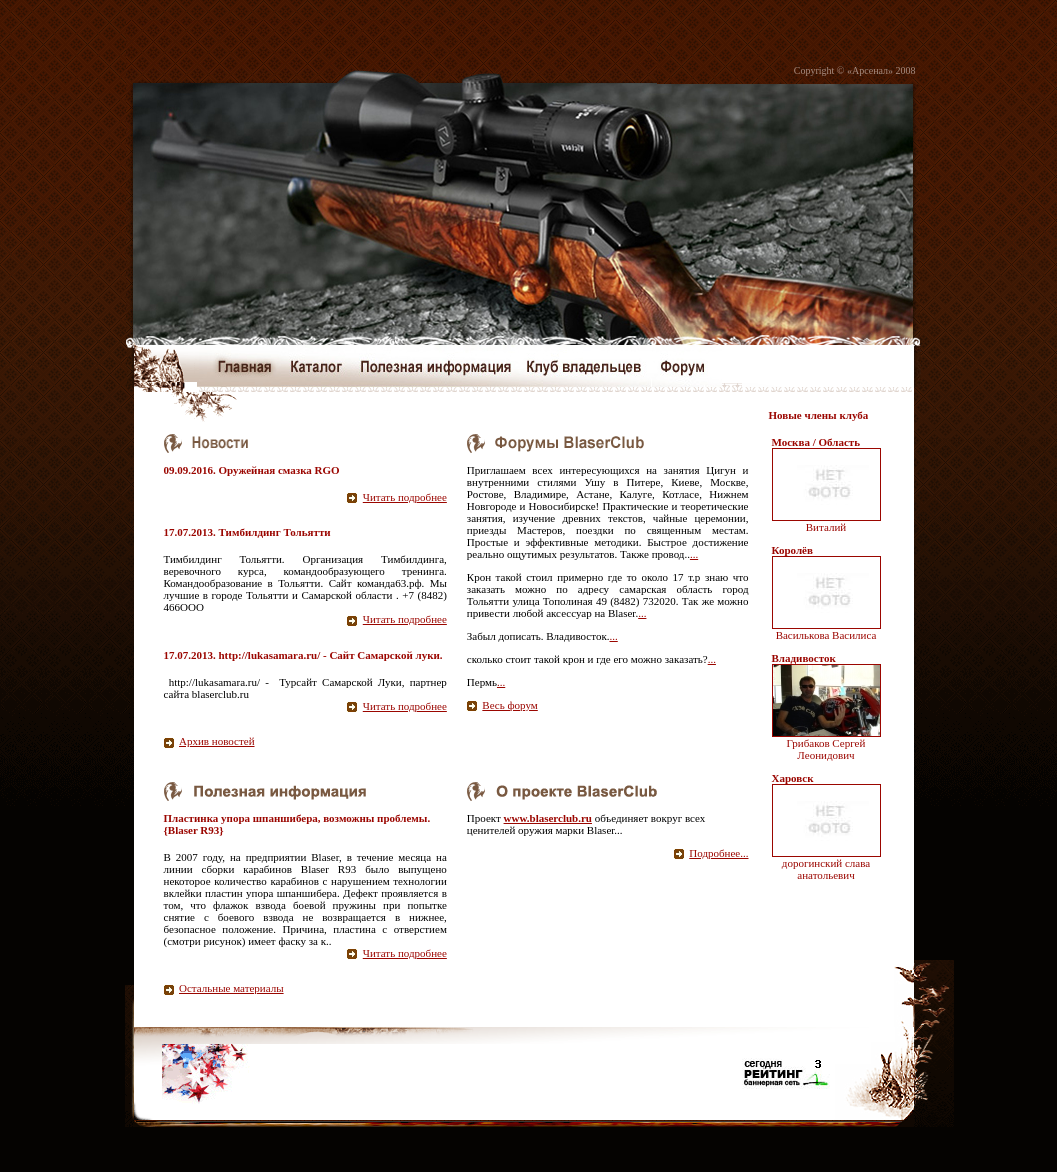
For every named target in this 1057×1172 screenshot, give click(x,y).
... (694, 554)
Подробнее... (718, 853)
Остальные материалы (231, 988)
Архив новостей (217, 741)
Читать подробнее (405, 497)
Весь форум (509, 705)
